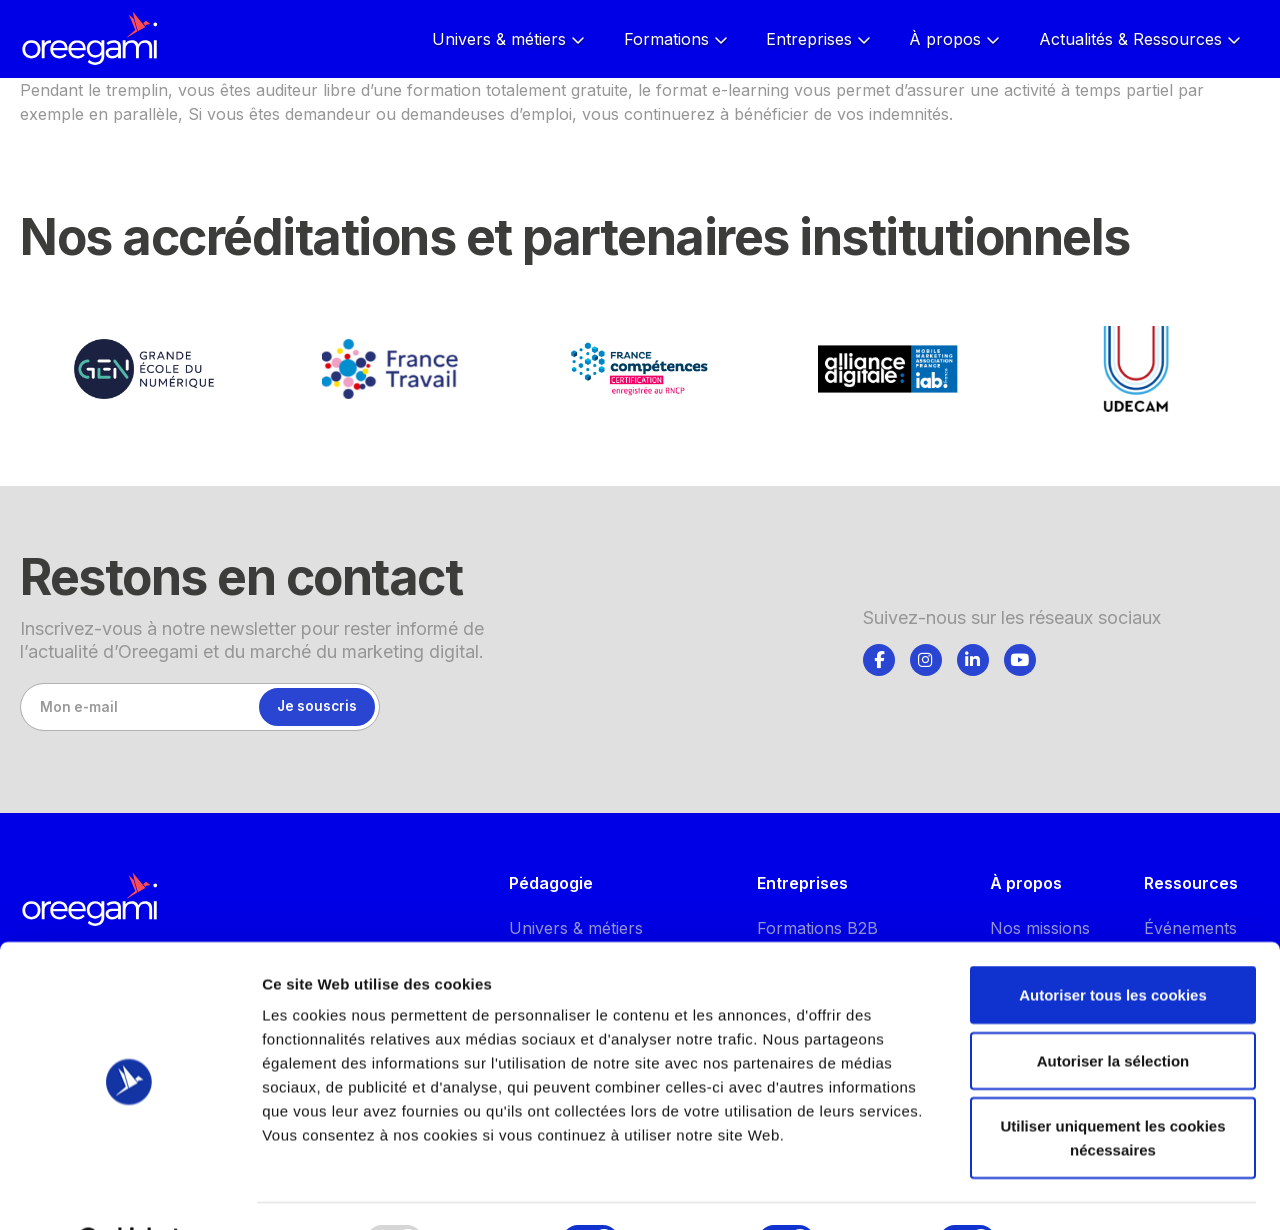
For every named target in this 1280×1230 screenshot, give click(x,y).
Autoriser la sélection (1113, 1009)
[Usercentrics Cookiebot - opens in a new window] (129, 1191)
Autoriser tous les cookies (1113, 943)
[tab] (879, 657)
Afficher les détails (1101, 1190)
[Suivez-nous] (879, 660)
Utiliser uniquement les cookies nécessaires (1112, 1086)
